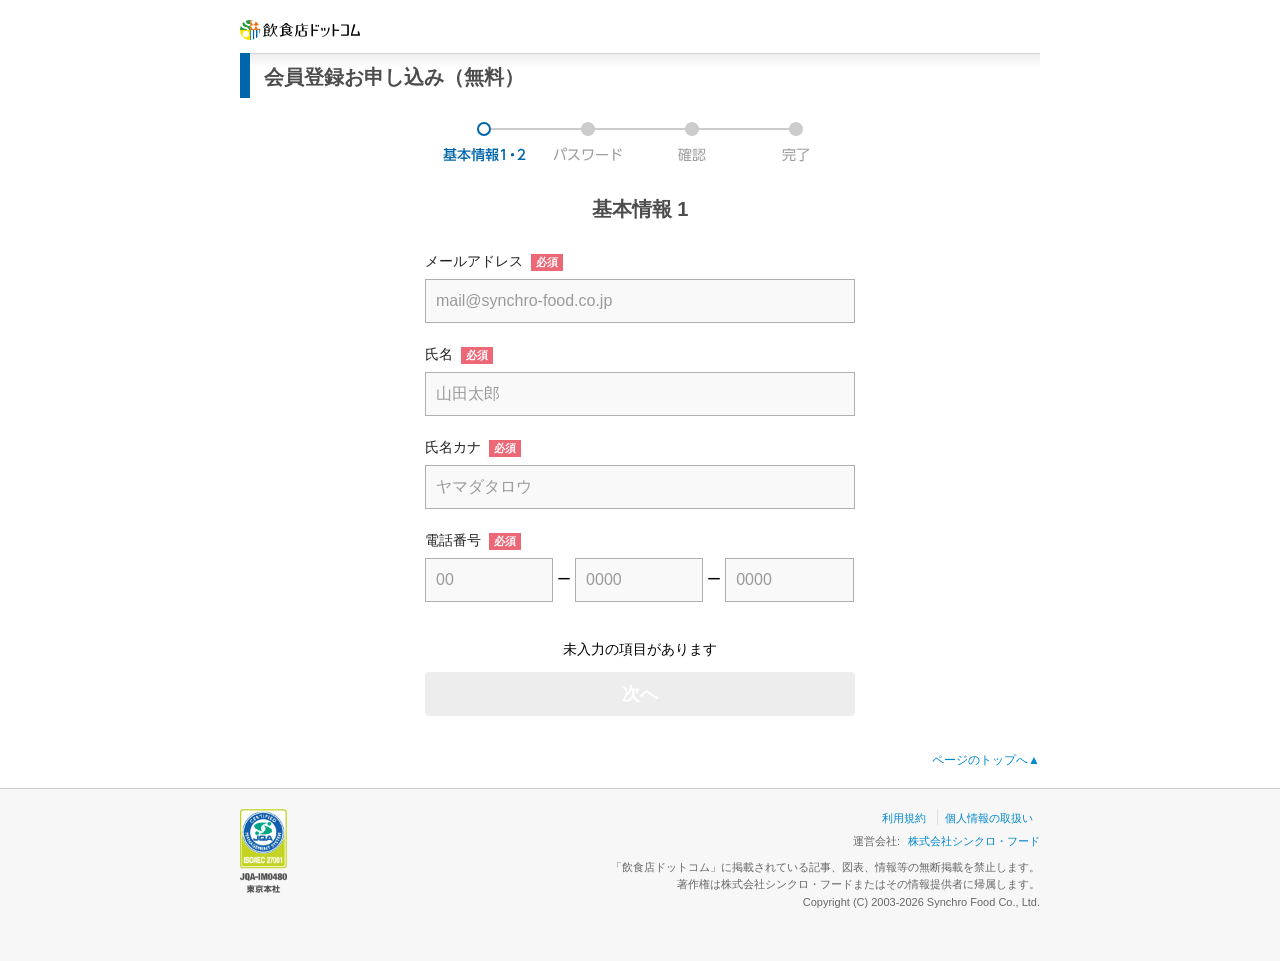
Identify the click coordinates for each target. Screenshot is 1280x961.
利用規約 (904, 818)
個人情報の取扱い (989, 818)
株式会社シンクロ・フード (974, 841)
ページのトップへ (986, 760)
